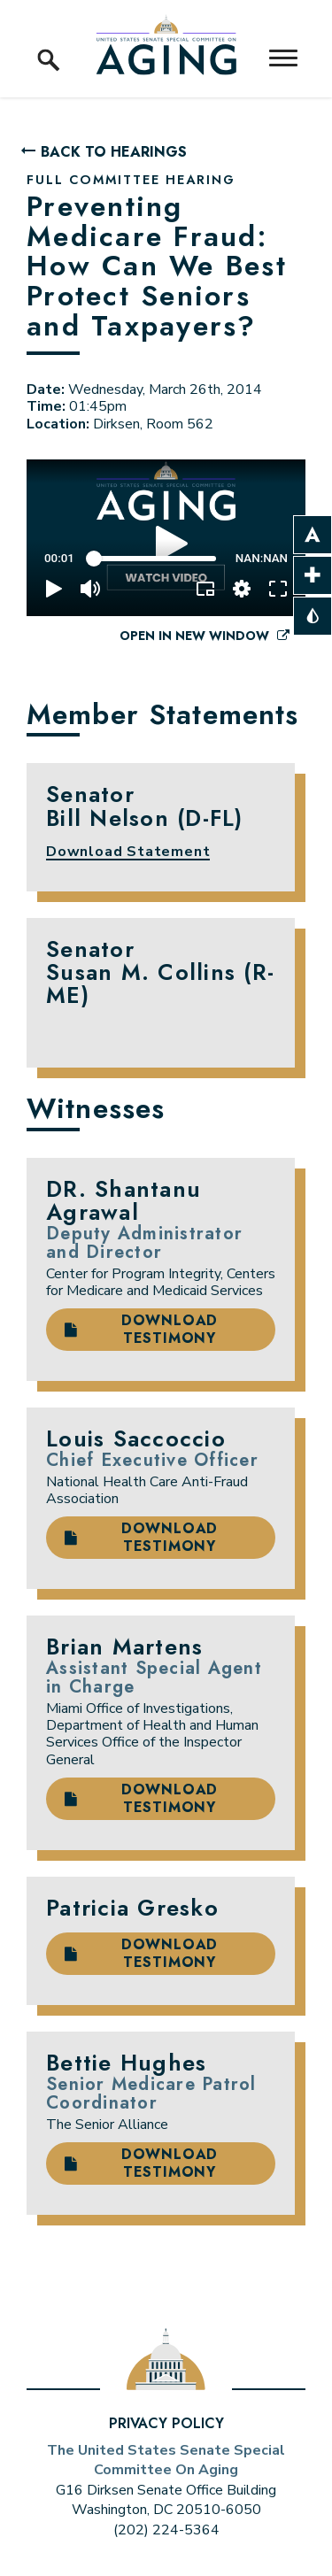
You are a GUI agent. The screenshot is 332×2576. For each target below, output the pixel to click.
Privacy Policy (166, 2423)
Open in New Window (205, 635)
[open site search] (49, 40)
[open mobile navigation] (283, 58)
